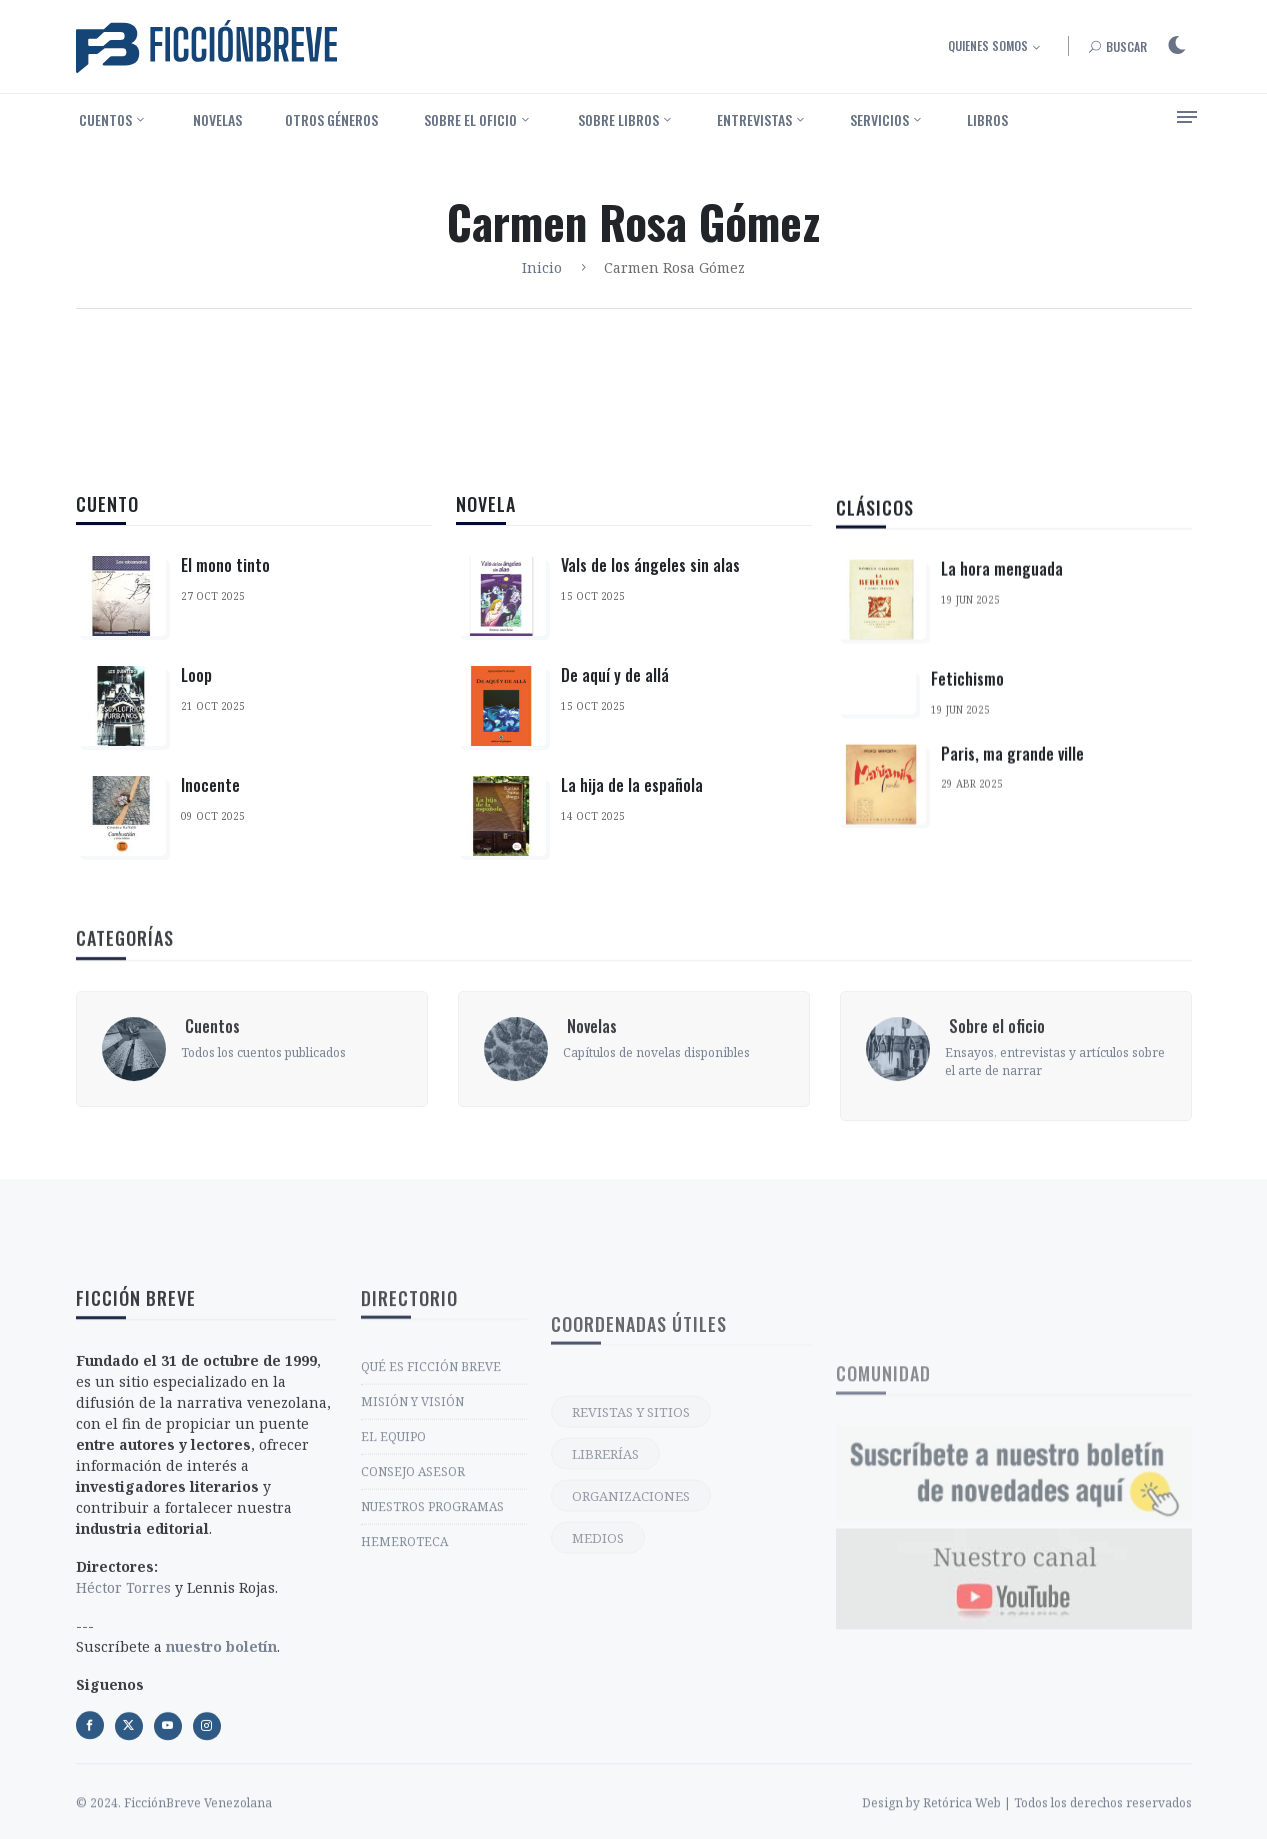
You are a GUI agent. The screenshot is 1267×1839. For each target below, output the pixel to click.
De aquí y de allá (615, 690)
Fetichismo (967, 725)
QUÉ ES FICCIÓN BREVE (431, 1514)
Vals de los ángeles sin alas (650, 580)
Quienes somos (988, 45)
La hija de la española (632, 800)
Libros (987, 119)
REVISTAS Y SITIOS (631, 1565)
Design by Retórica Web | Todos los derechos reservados (1027, 1828)
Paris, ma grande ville (1012, 799)
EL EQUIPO (393, 1584)
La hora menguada (1002, 615)
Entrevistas (754, 119)
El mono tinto (225, 566)
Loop (196, 676)
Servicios (879, 119)
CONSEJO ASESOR (413, 1619)
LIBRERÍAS (605, 1607)
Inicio (542, 267)
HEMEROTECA (404, 1689)
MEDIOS (598, 1691)
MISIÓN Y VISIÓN (412, 1549)
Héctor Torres (123, 1779)
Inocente (210, 786)
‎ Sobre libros (617, 119)
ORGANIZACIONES (631, 1649)
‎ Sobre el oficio (469, 119)
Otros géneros (331, 119)
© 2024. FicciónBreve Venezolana (174, 1828)
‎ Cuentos (104, 119)
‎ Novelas (216, 119)
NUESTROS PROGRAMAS (432, 1654)
